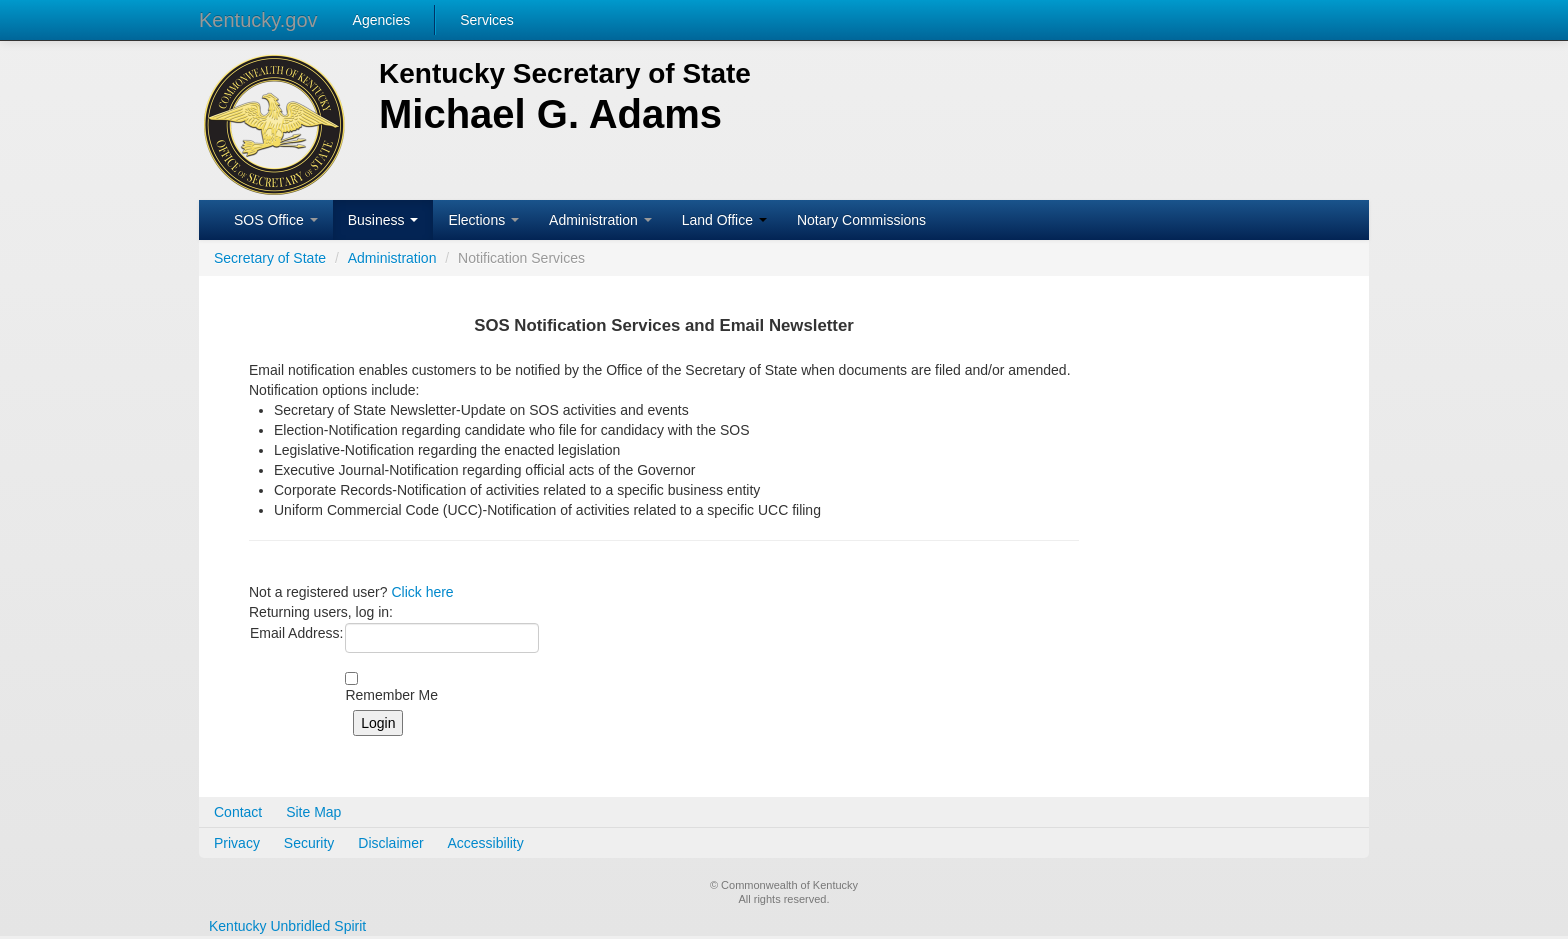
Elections (483, 220)
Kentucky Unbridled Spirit (287, 926)
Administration (600, 220)
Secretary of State (270, 258)
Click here (422, 592)
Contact (238, 812)
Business (383, 220)
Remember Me (391, 695)
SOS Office (276, 220)
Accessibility (486, 843)
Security (309, 843)
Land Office (724, 220)
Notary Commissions (861, 220)
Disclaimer (390, 843)
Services (487, 20)
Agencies (382, 20)
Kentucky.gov (258, 20)
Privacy (237, 843)
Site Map (313, 812)
